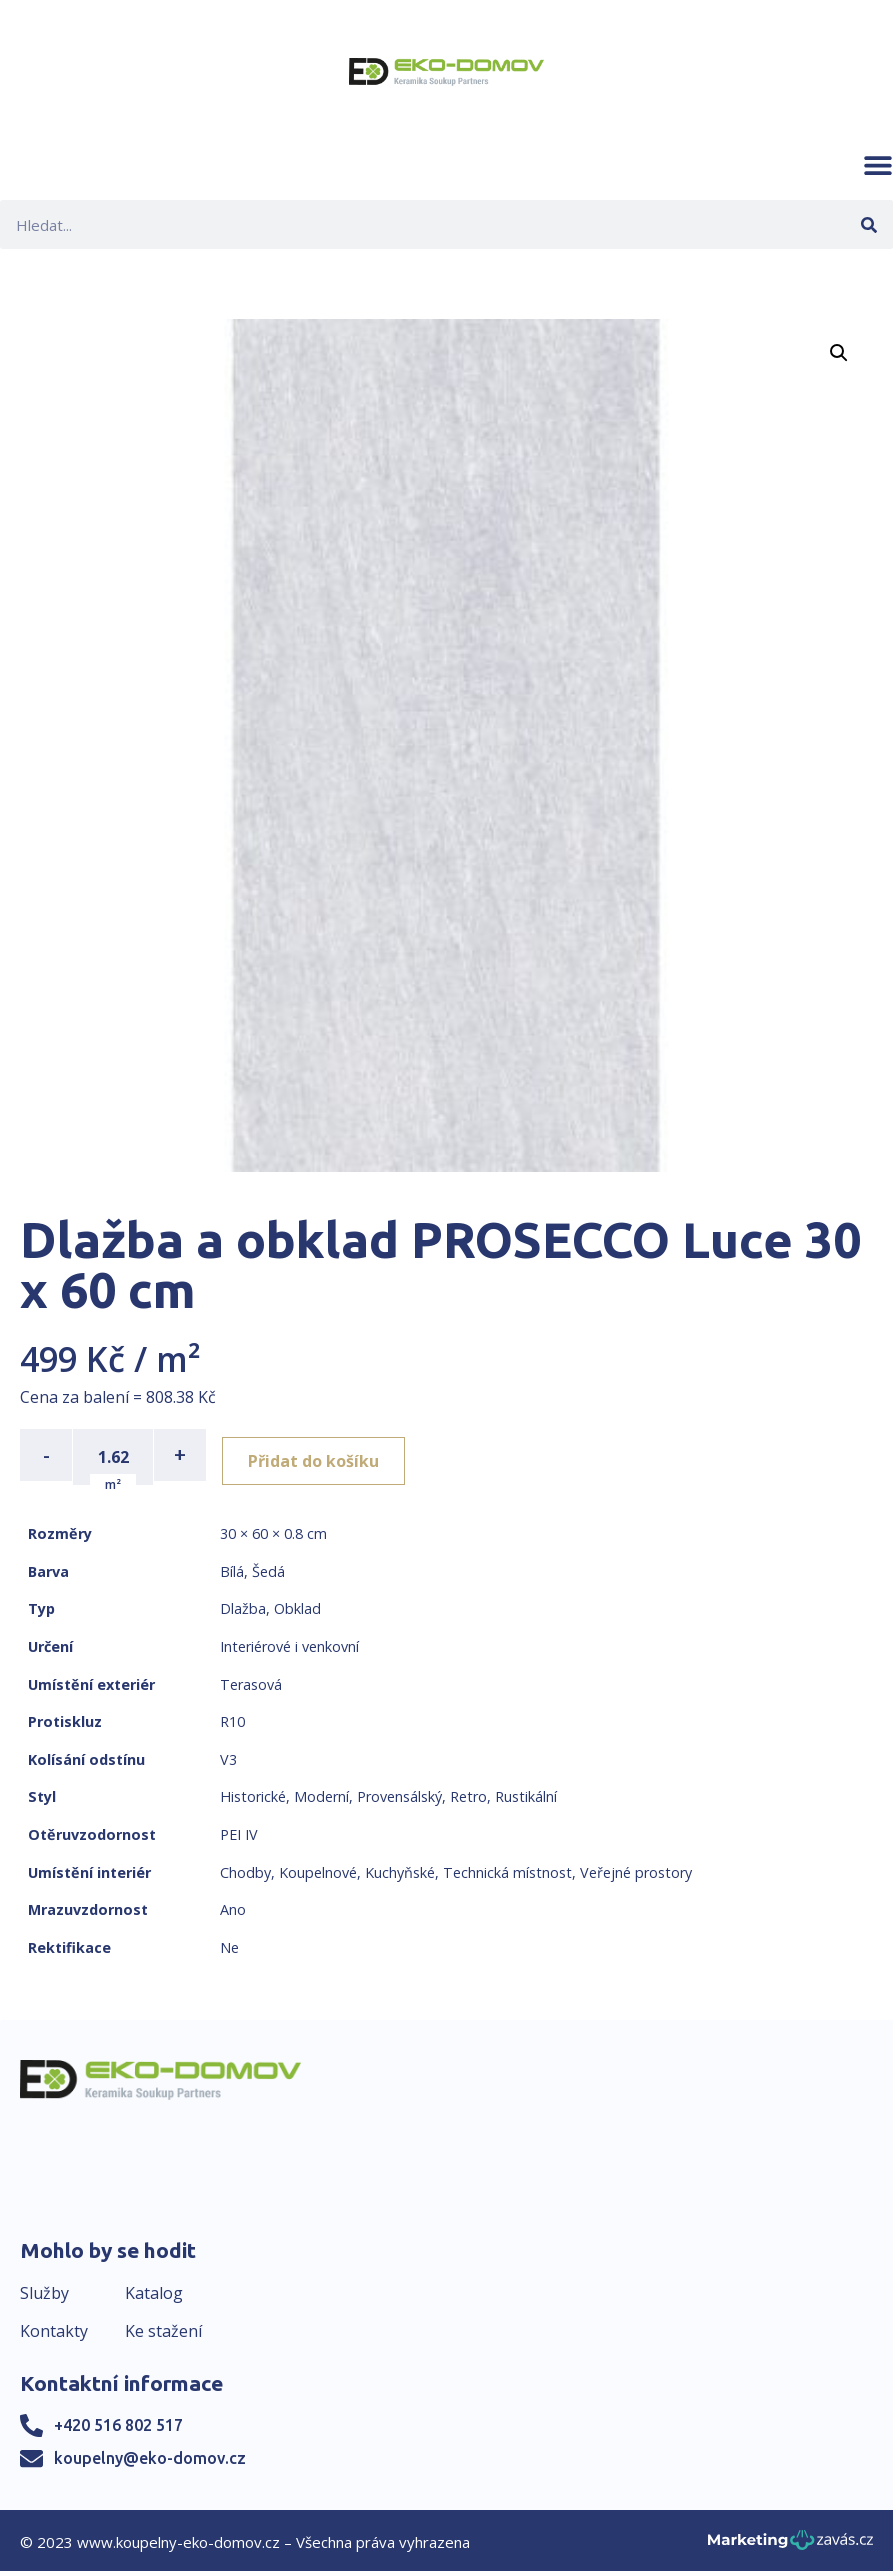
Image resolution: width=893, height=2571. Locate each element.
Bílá (232, 1567)
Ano (233, 1905)
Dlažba (243, 1604)
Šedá (268, 1567)
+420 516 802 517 (118, 2421)
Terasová (251, 1679)
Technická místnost (507, 1867)
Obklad (297, 1604)
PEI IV (239, 1830)
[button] (878, 165)
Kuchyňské (400, 1867)
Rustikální (526, 1792)
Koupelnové (318, 1867)
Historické (253, 1792)
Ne (229, 1943)
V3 (228, 1755)
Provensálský (399, 1792)
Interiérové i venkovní (289, 1642)
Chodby (245, 1867)
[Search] (868, 224)
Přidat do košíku (321, 1455)
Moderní (321, 1792)
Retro (468, 1792)
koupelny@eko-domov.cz (150, 2454)
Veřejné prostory (636, 1867)
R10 (232, 1717)
